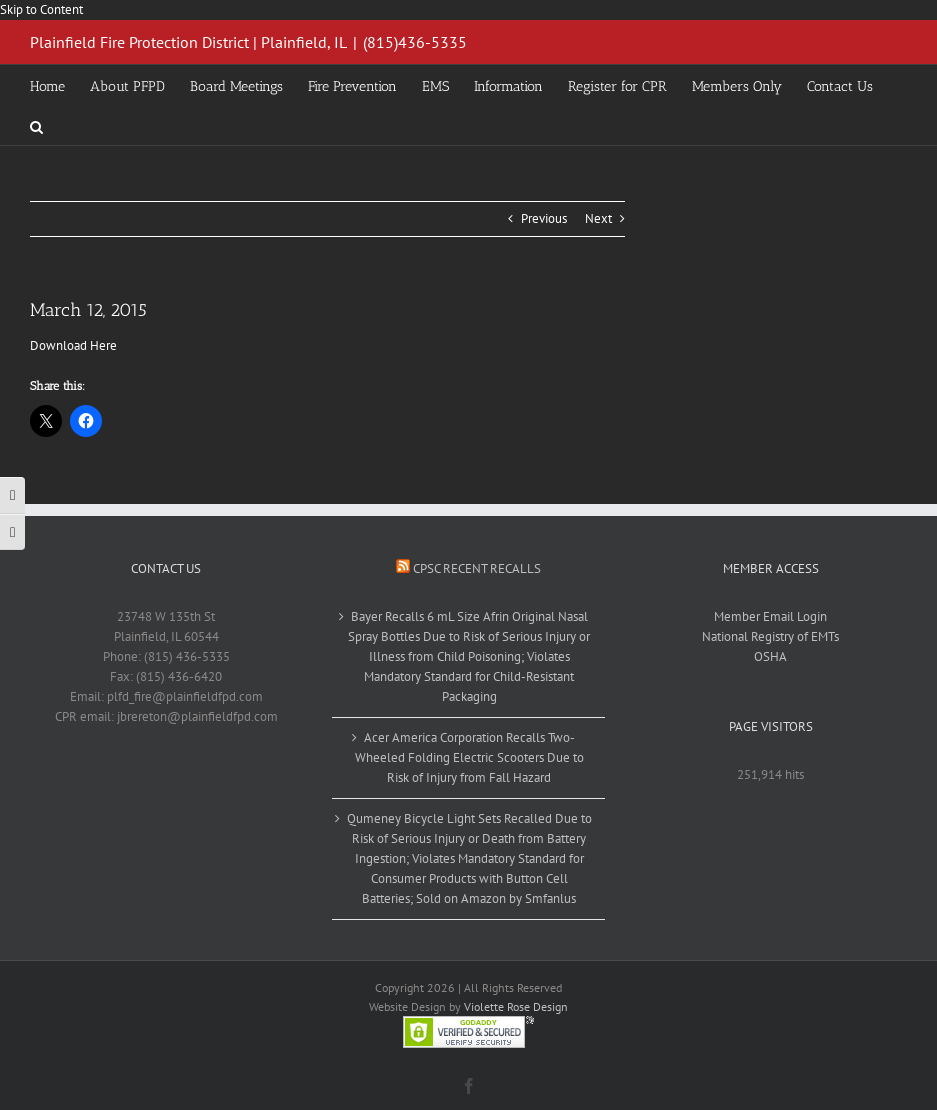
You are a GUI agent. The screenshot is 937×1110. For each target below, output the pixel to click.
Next (598, 218)
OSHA (770, 656)
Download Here (73, 345)
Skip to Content (41, 9)
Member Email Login (770, 616)
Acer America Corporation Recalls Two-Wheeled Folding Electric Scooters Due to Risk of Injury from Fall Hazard (469, 757)
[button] (36, 125)
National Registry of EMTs (770, 636)
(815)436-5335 (415, 42)
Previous (544, 218)
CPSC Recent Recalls (477, 568)
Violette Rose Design (516, 1006)
